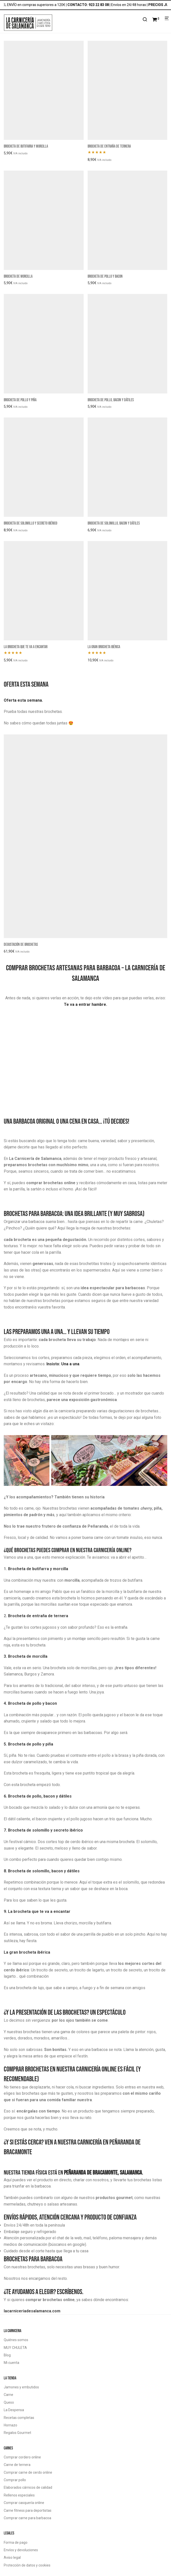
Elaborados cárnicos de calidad (28, 2487)
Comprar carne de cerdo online (28, 2472)
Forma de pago (15, 2542)
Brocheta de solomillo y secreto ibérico (30, 523)
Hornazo (10, 2425)
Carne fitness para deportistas (27, 2510)
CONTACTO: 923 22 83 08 (91, 5)
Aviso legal (12, 2557)
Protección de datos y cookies (27, 2565)
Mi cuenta (11, 2363)
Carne (8, 2395)
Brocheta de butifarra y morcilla (26, 146)
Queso (9, 2402)
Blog (7, 2355)
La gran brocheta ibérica (104, 646)
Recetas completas (19, 2418)
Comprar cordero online (22, 2457)
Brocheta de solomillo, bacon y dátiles (114, 523)
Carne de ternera (17, 2465)
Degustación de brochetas (21, 944)
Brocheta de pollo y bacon (105, 276)
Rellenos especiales (19, 2495)
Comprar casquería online (24, 2503)
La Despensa (14, 2410)
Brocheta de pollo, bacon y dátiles (111, 399)
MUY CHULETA (15, 2348)
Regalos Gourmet (17, 2433)
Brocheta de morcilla (18, 276)
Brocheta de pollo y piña (20, 399)
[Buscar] (145, 19)
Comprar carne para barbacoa (27, 2518)
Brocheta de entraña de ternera (109, 146)
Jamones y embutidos (21, 2387)
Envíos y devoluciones (21, 2550)
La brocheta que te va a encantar (25, 646)
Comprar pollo (15, 2480)
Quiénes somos (16, 2340)
